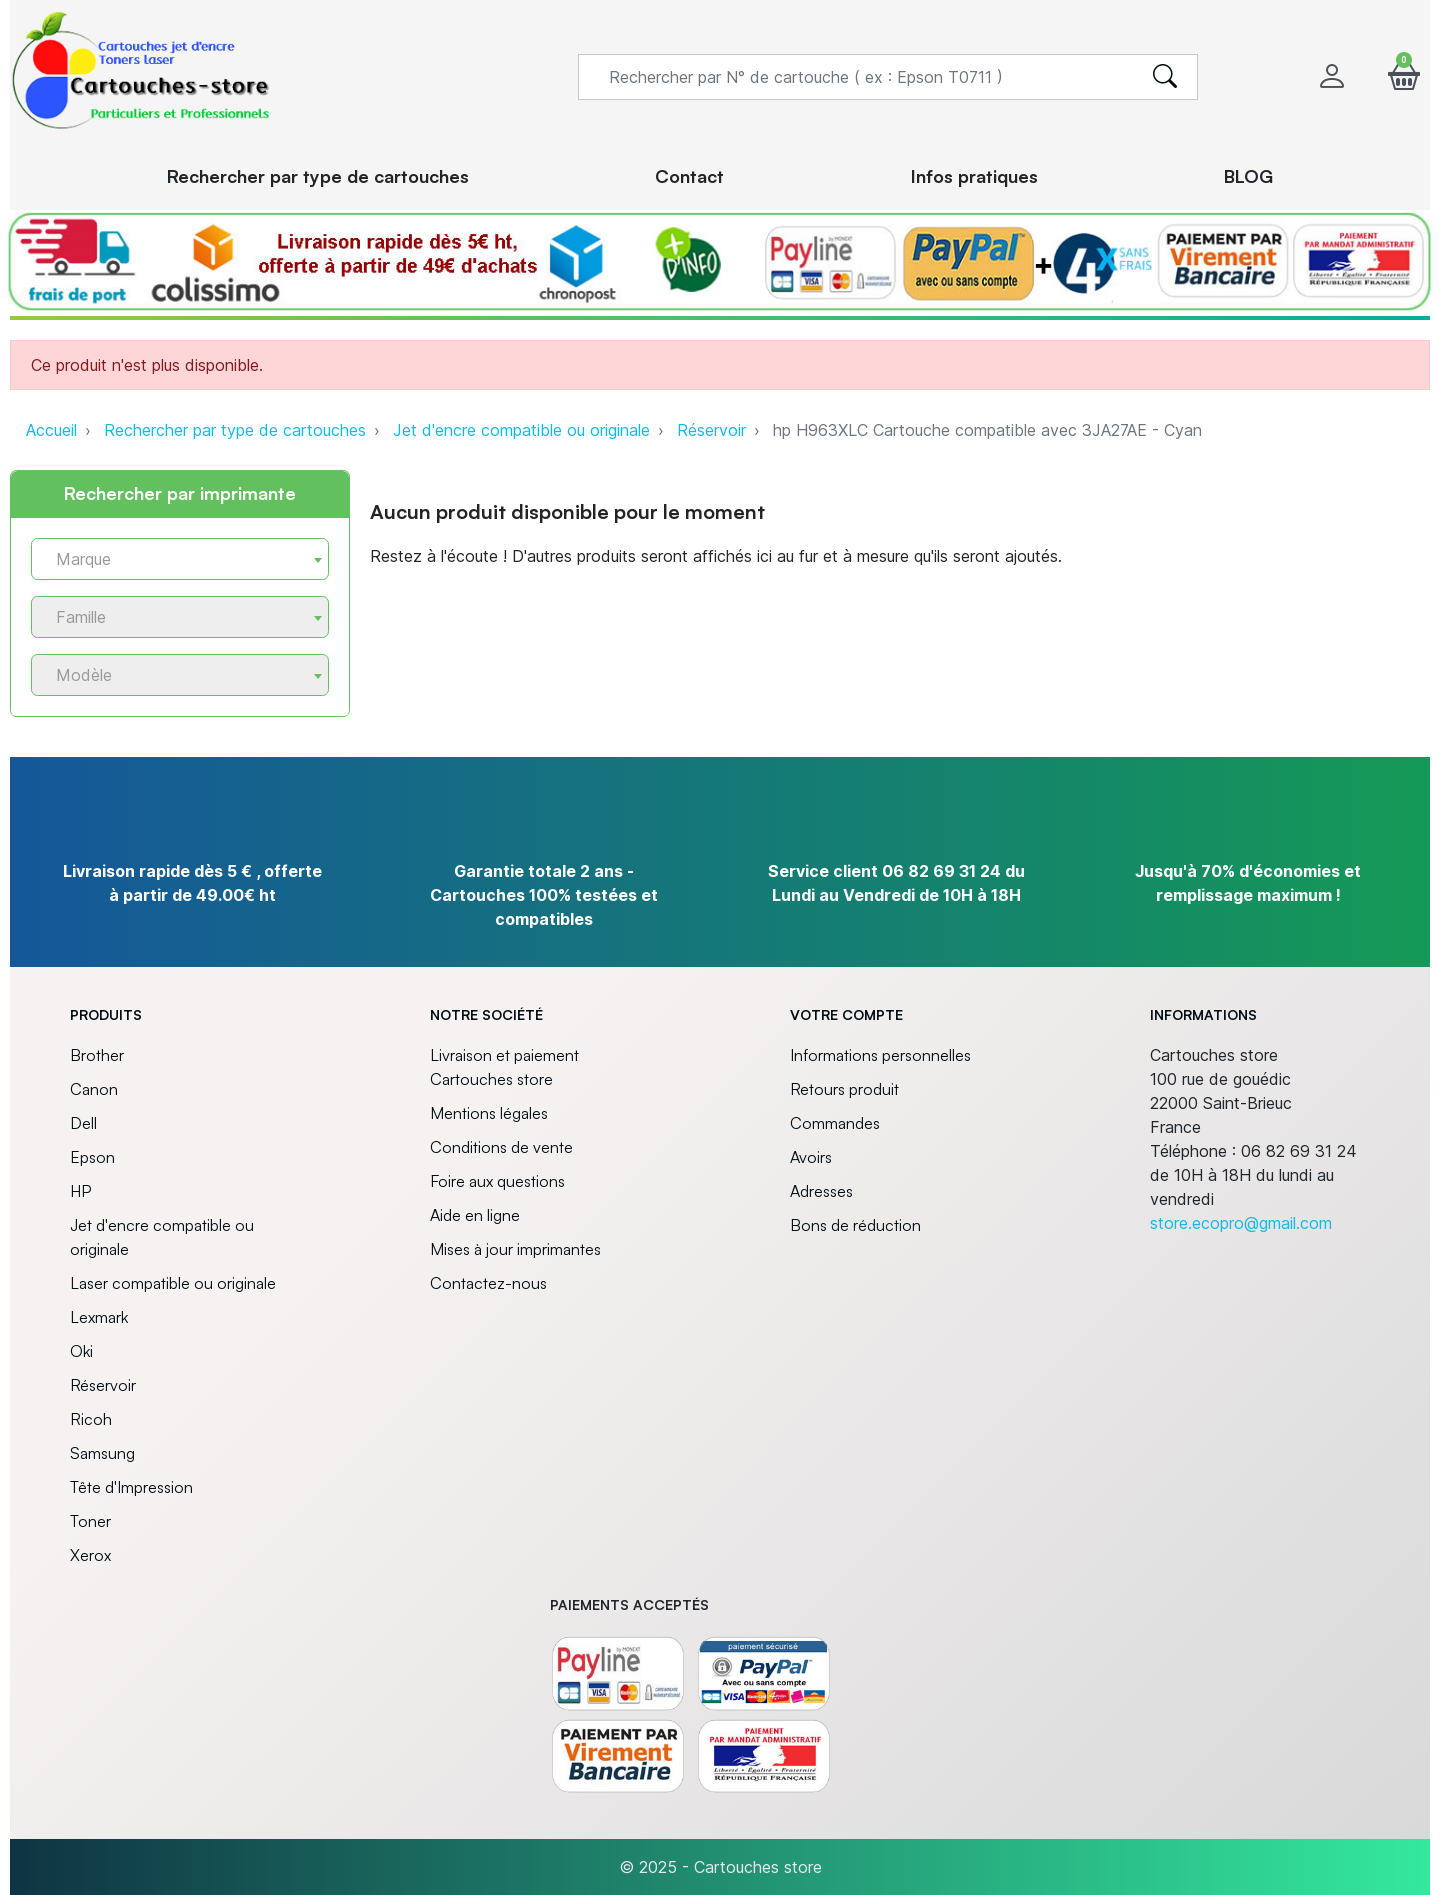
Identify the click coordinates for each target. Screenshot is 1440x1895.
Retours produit (844, 1089)
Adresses (821, 1191)
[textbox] (172, 559)
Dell (83, 1123)
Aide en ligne (475, 1215)
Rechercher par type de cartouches (235, 430)
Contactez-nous (488, 1283)
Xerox (90, 1555)
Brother (97, 1055)
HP (80, 1191)
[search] (1165, 77)
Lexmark (99, 1317)
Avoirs (811, 1157)
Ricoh (91, 1419)
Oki (81, 1351)
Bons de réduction (855, 1225)
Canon (94, 1089)
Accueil (51, 430)
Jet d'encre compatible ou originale (521, 430)
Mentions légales (489, 1113)
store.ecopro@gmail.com (1241, 1223)
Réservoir (711, 430)
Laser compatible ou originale (173, 1283)
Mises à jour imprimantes (515, 1249)
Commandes (835, 1123)
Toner (90, 1521)
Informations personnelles (880, 1055)
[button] (1404, 76)
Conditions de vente (501, 1147)
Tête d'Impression (131, 1487)
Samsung (102, 1453)
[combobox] (180, 559)
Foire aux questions (497, 1181)
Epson (92, 1157)
